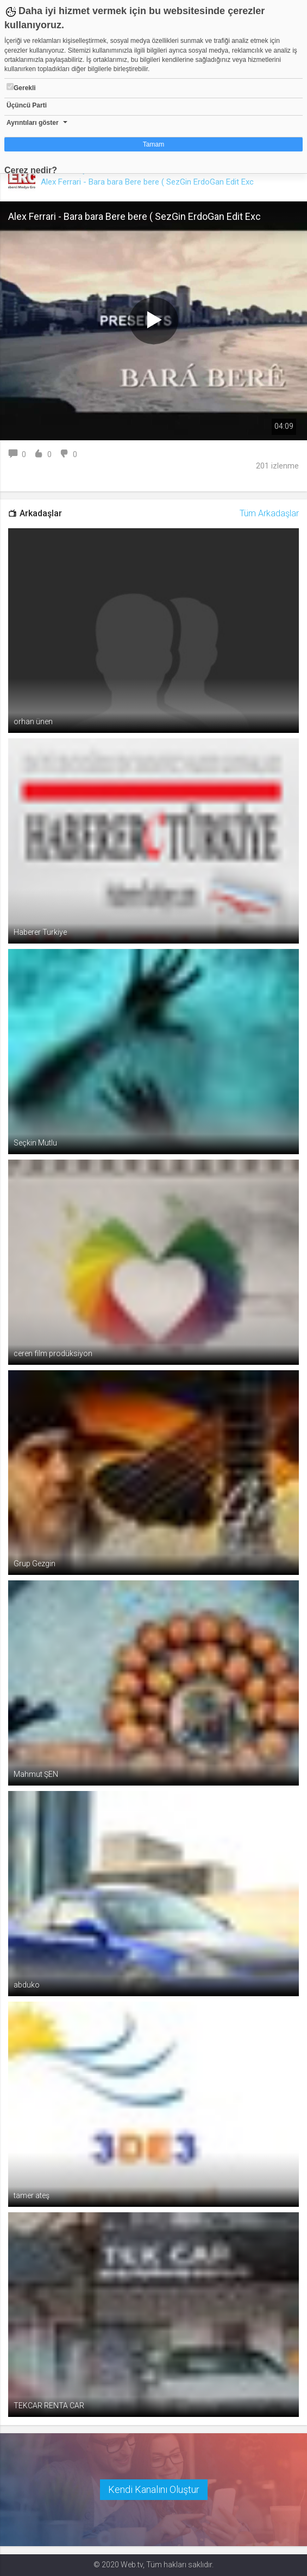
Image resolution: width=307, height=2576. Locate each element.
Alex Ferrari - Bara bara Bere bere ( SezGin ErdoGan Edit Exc (147, 182)
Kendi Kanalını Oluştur (153, 2489)
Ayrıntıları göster (33, 122)
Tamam (153, 144)
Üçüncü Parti (27, 105)
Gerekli (21, 87)
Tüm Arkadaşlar (269, 513)
